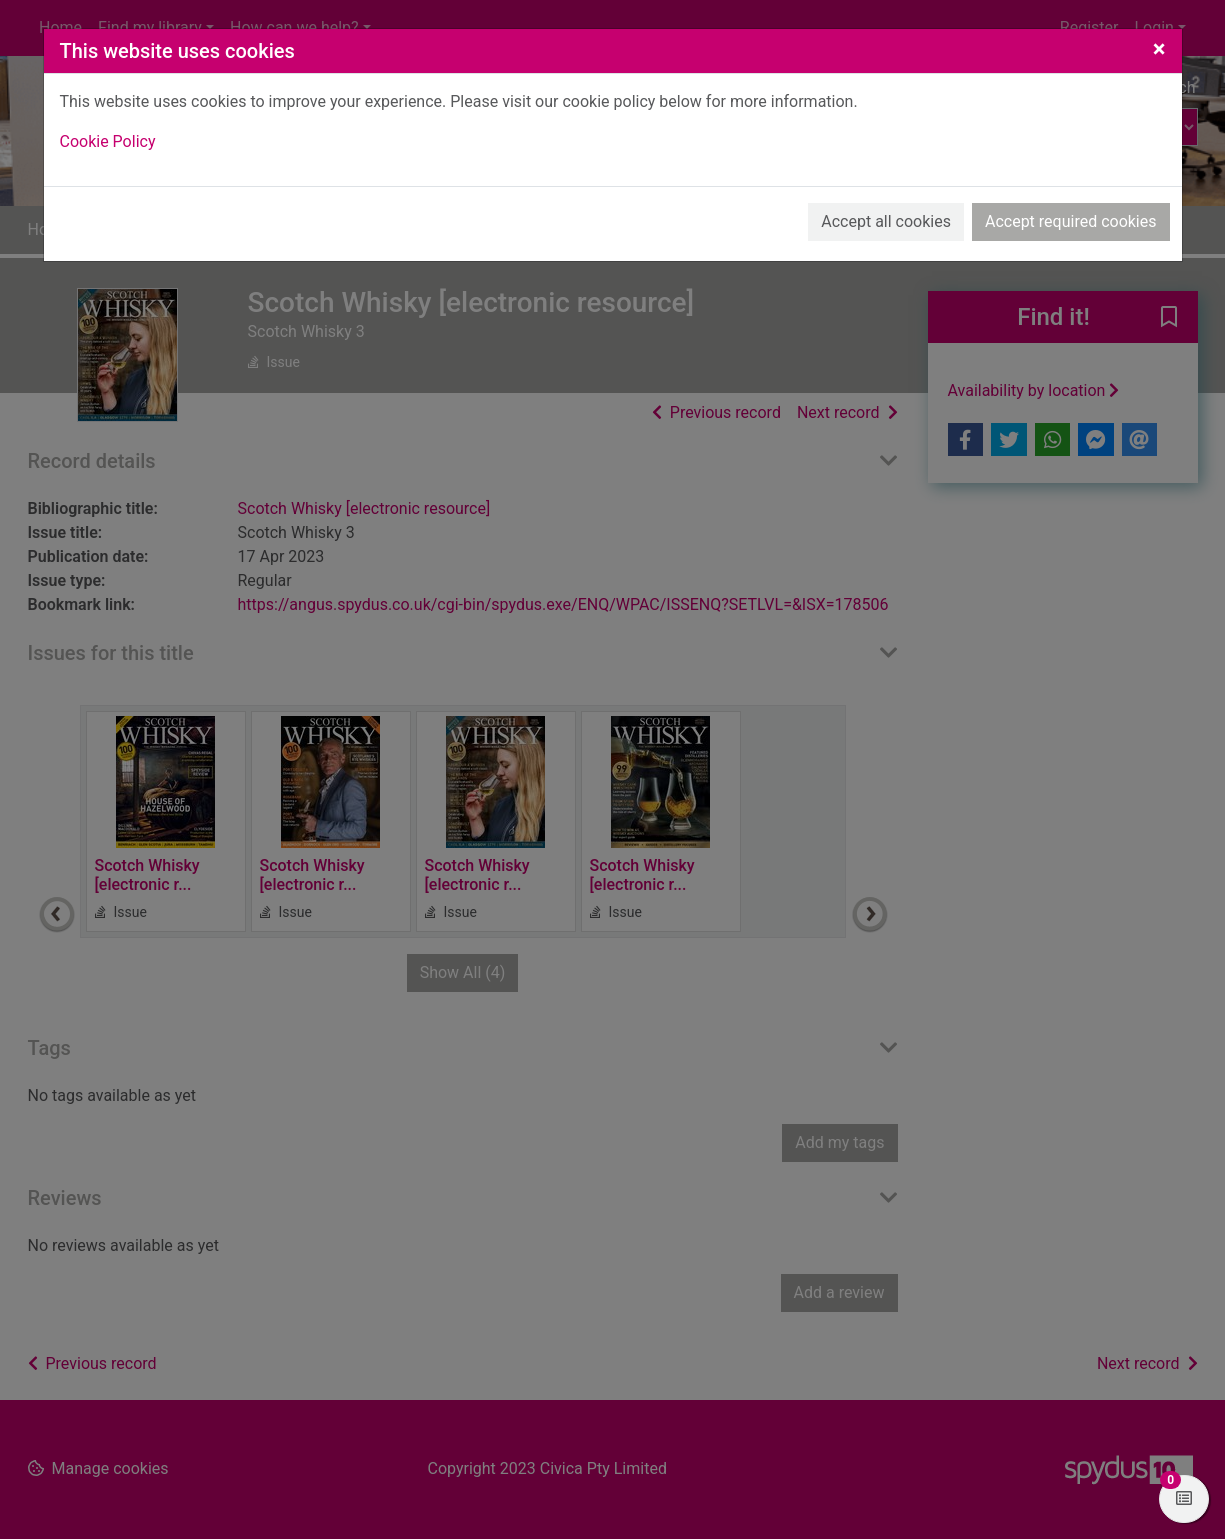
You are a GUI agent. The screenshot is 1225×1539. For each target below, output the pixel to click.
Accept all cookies (886, 221)
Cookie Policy (108, 141)
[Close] (1159, 49)
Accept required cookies (1071, 221)
